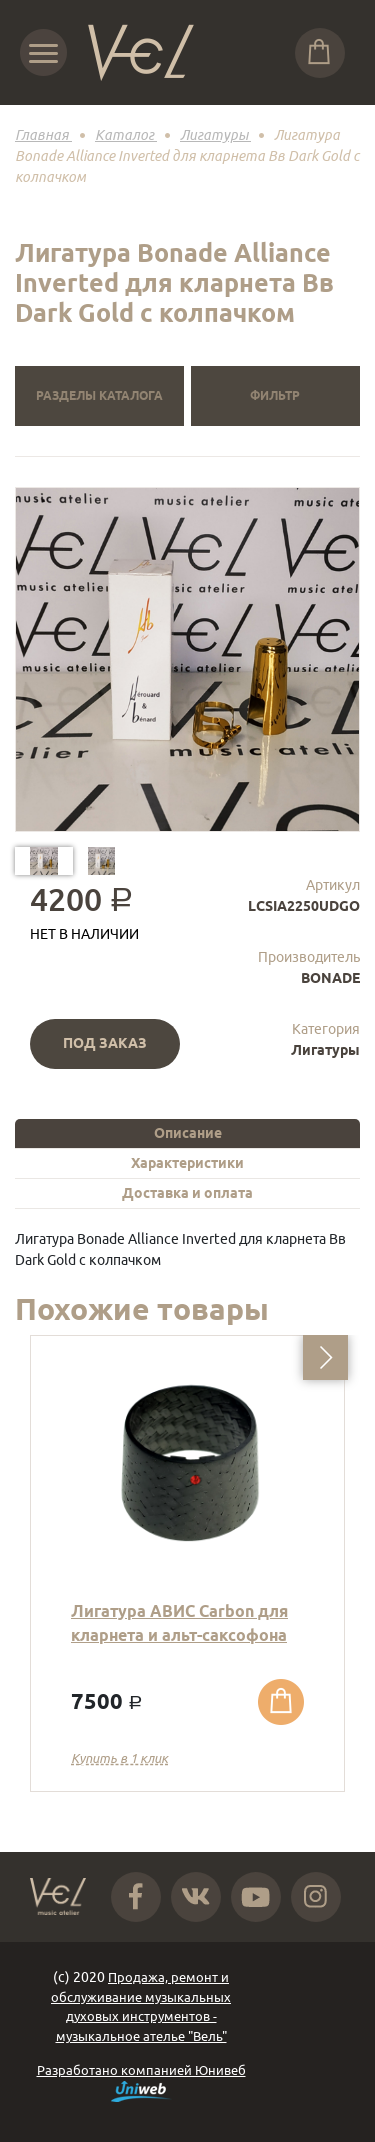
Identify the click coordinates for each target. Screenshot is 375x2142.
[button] (325, 1357)
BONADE (330, 978)
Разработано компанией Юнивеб (141, 2082)
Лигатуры (325, 1050)
